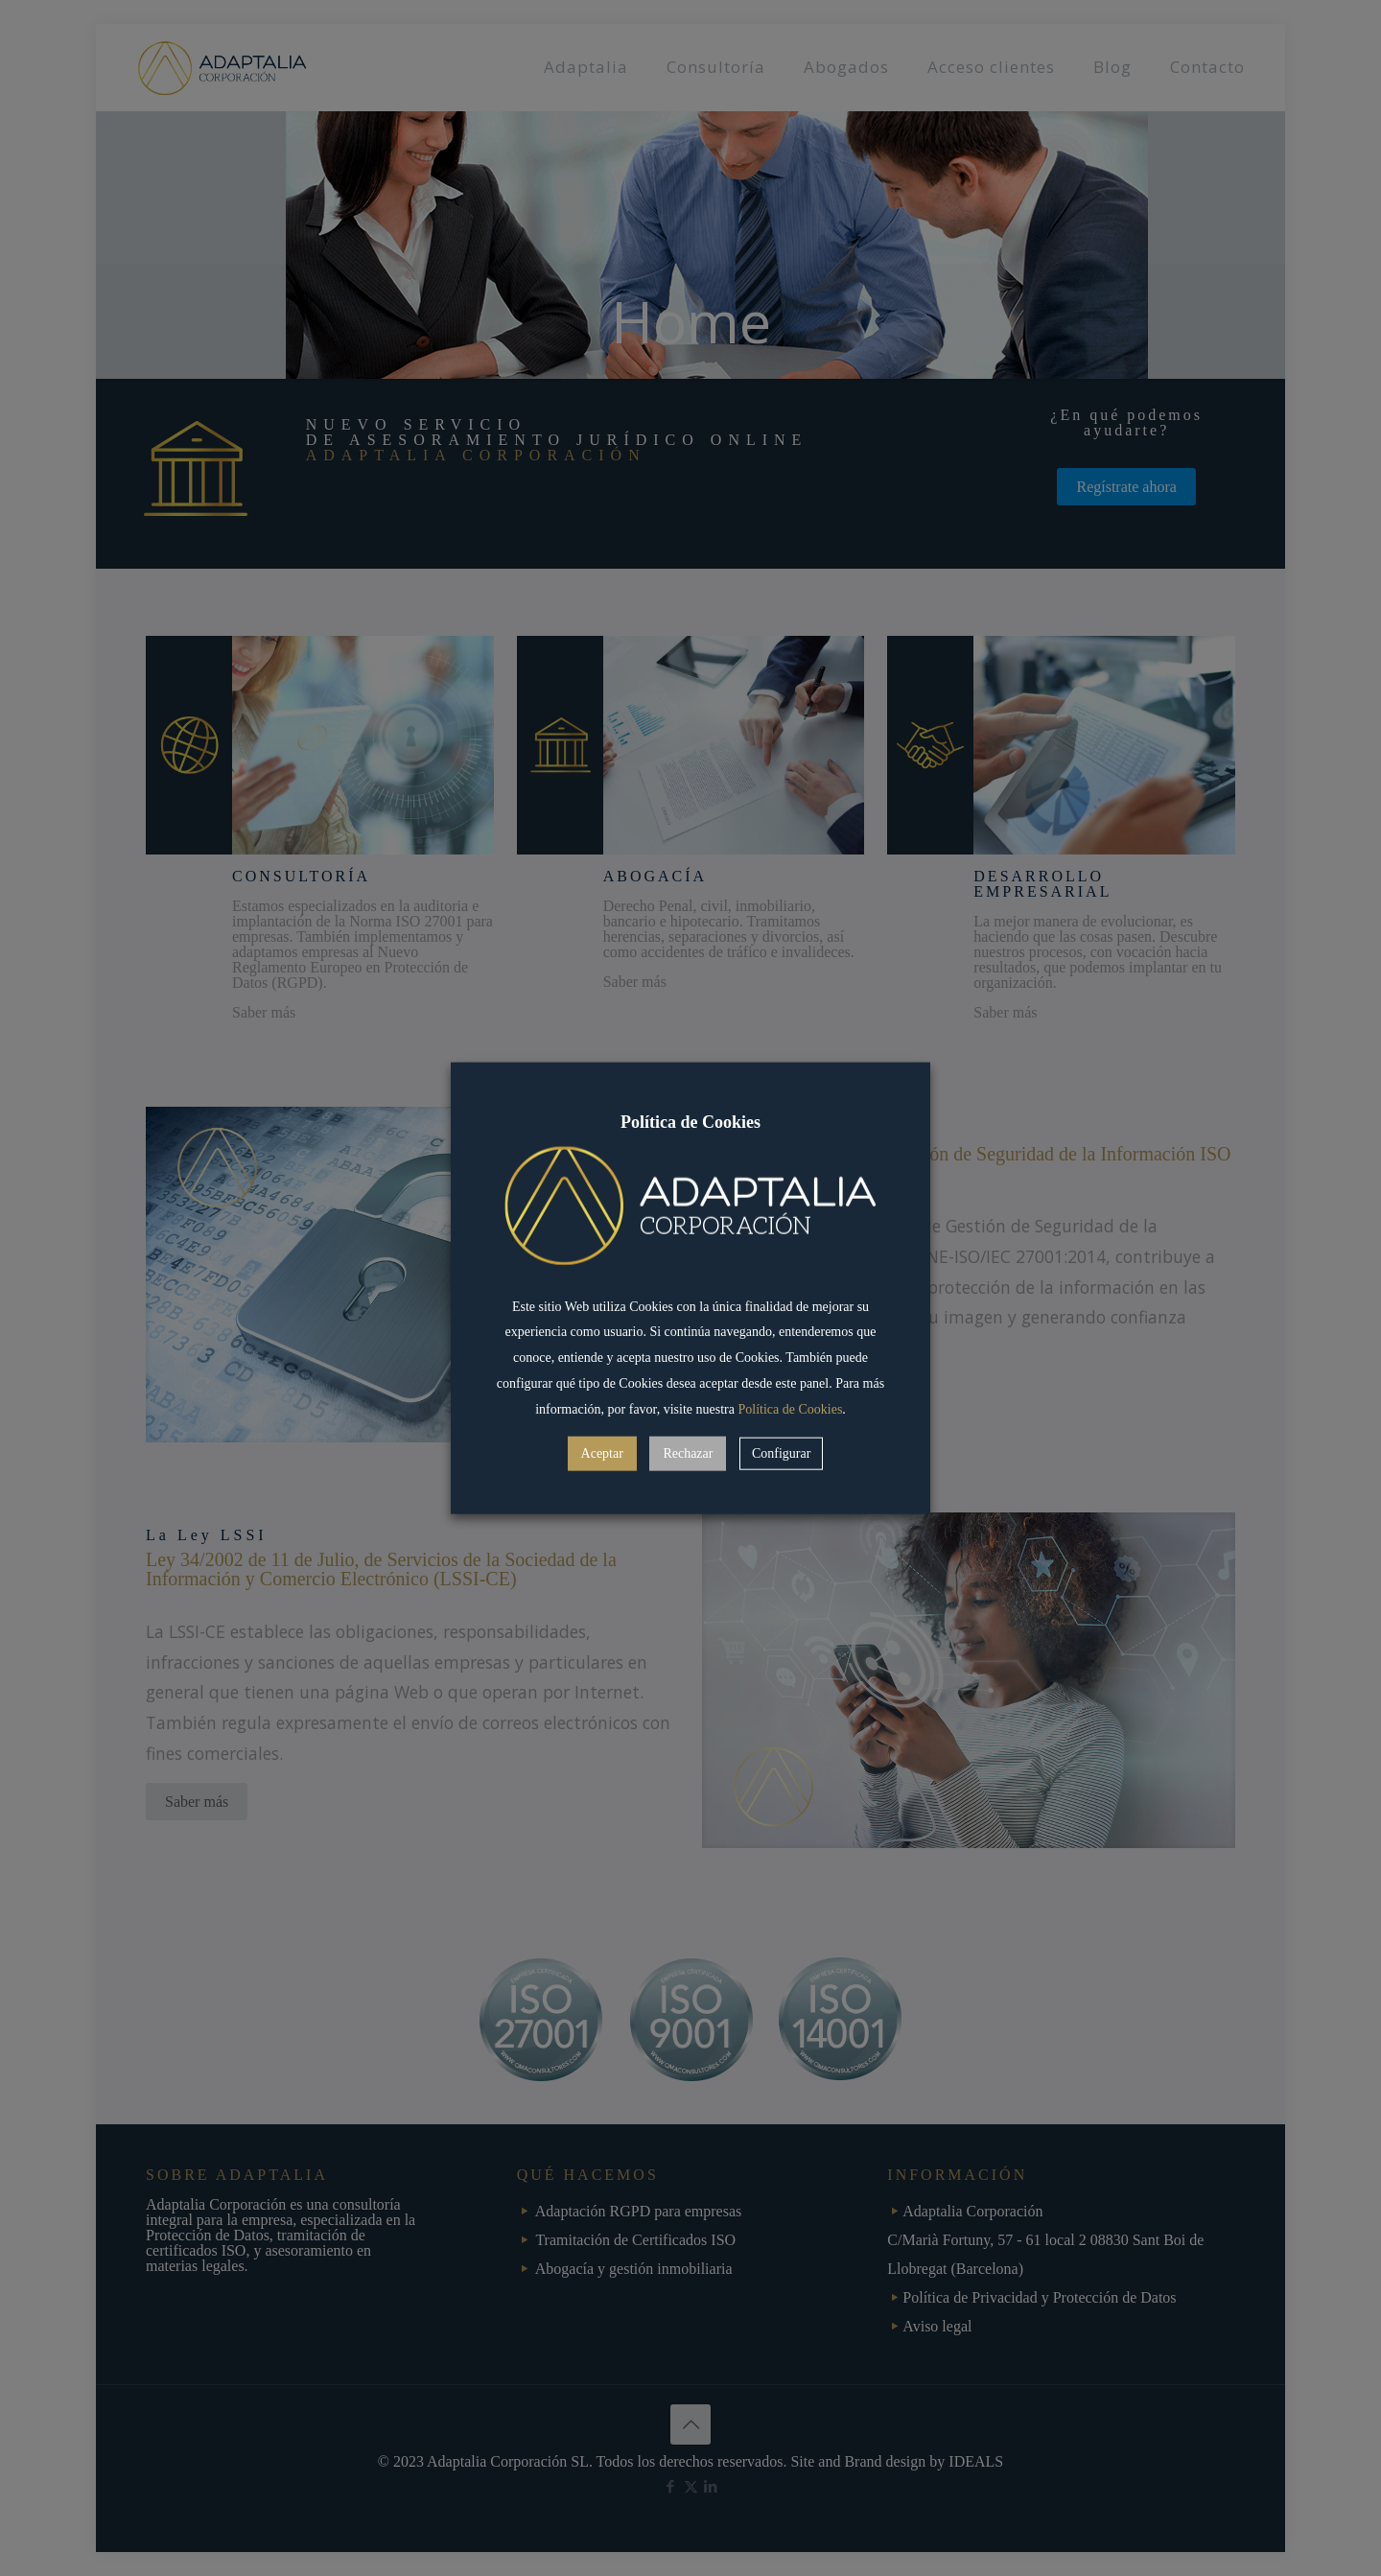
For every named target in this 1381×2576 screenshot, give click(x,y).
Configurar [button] (781, 1452)
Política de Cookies (789, 1408)
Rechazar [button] (688, 1452)
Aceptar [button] (602, 1452)
